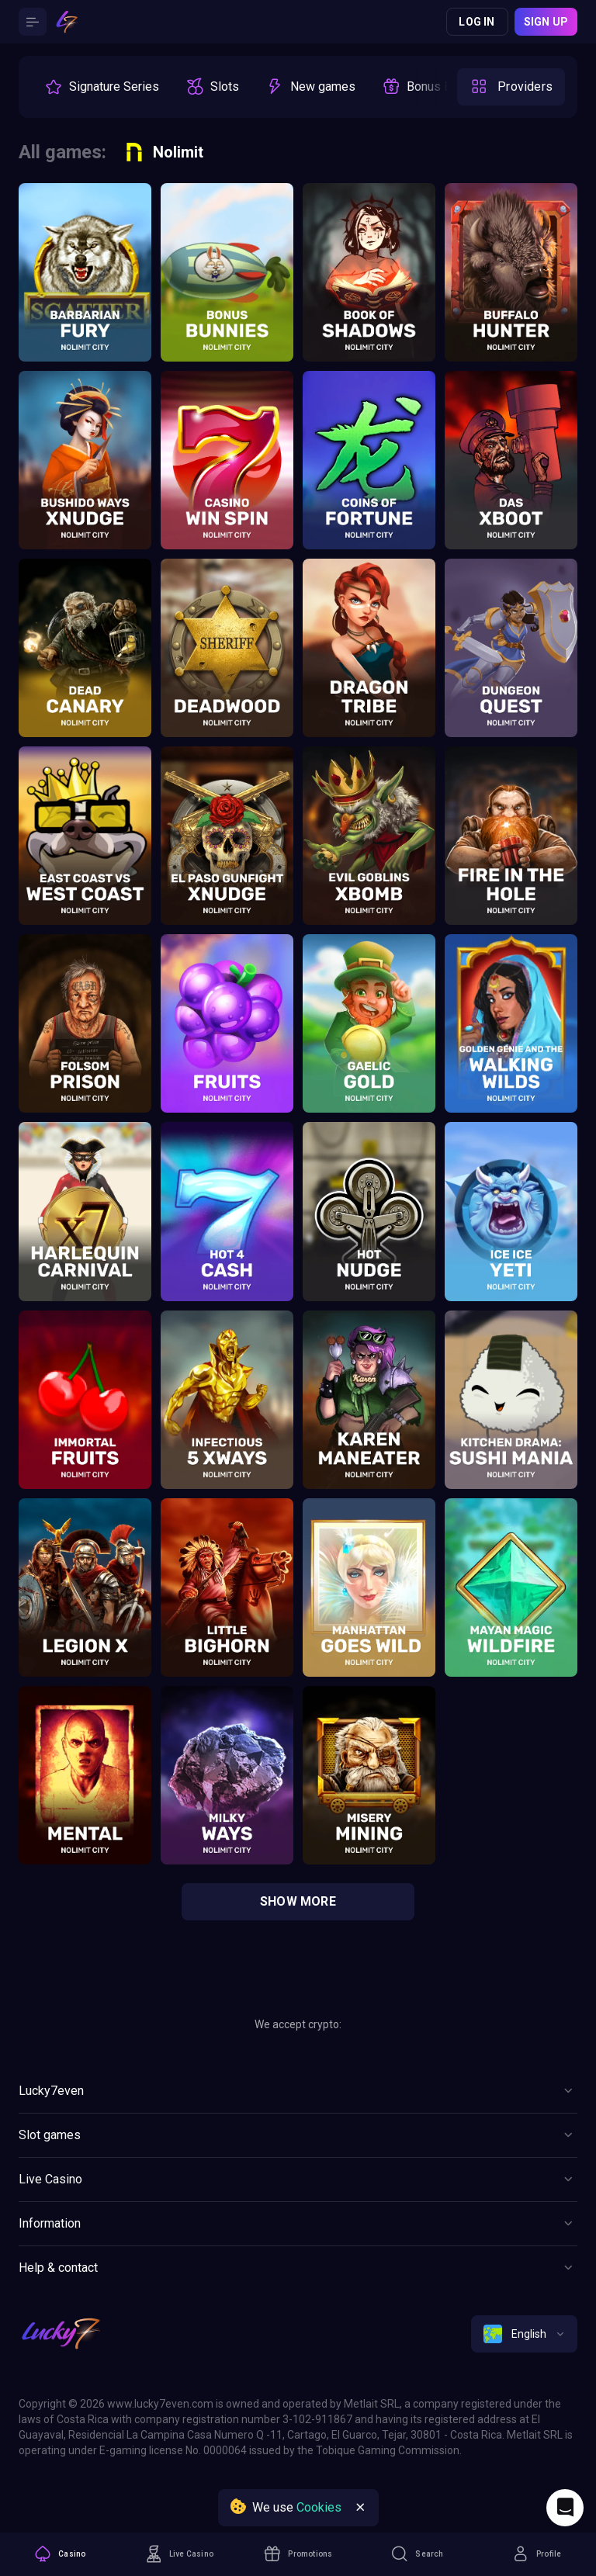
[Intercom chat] (565, 2507)
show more (298, 1901)
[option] (101, 87)
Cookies (318, 2507)
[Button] (33, 22)
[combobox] (524, 2334)
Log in (476, 22)
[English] (524, 2334)
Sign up (546, 22)
